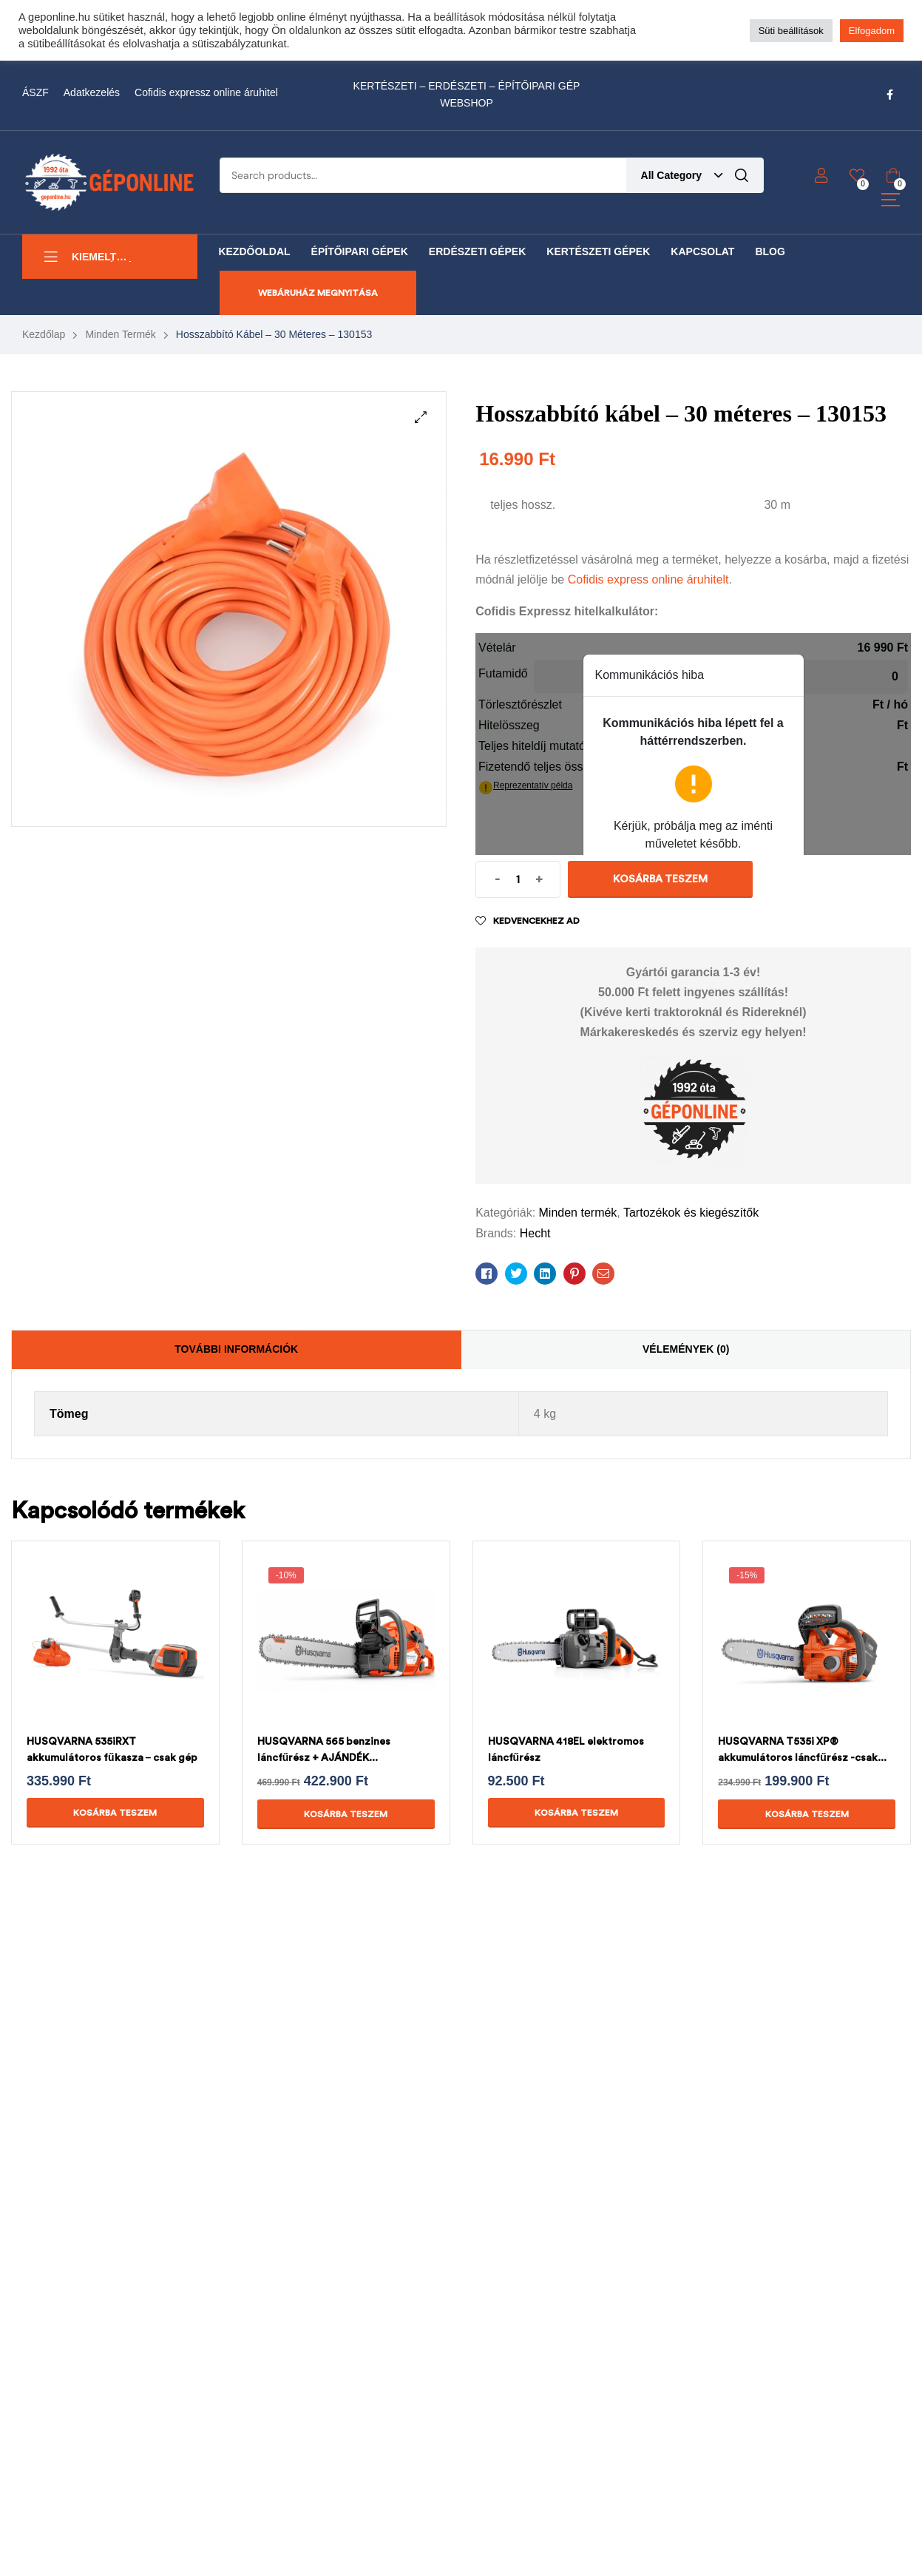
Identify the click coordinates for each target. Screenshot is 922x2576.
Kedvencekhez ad (536, 921)
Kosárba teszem (660, 879)
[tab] (236, 1350)
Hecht (535, 1233)
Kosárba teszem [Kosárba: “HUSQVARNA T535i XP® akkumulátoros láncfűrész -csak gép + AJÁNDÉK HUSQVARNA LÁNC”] (807, 1814)
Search (741, 175)
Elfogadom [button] (872, 30)
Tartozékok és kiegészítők (691, 1212)
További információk (236, 1349)
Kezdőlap (43, 334)
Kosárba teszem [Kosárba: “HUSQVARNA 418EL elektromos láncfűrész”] (576, 1813)
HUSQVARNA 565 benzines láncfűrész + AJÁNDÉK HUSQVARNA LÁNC (323, 1757)
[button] (420, 417)
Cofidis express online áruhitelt (648, 579)
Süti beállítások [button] (791, 30)
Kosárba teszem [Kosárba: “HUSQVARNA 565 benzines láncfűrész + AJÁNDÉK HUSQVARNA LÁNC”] (345, 1814)
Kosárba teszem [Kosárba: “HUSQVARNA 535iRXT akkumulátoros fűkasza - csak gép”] (115, 1813)
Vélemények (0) (686, 1349)
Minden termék (120, 334)
